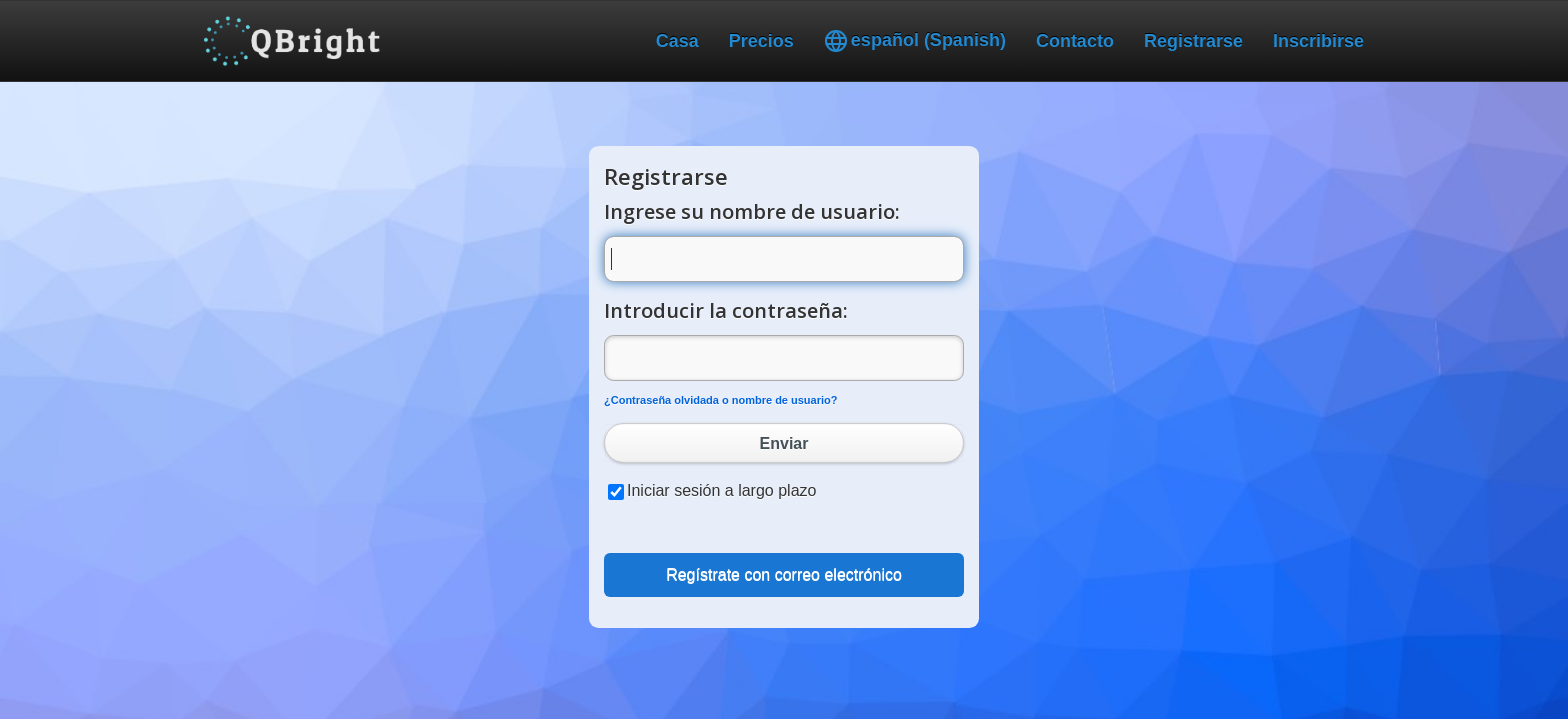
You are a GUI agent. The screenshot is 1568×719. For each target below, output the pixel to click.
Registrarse (1193, 41)
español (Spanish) (915, 41)
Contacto (1075, 41)
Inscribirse (1318, 41)
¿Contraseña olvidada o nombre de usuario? (720, 400)
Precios (761, 41)
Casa (677, 41)
